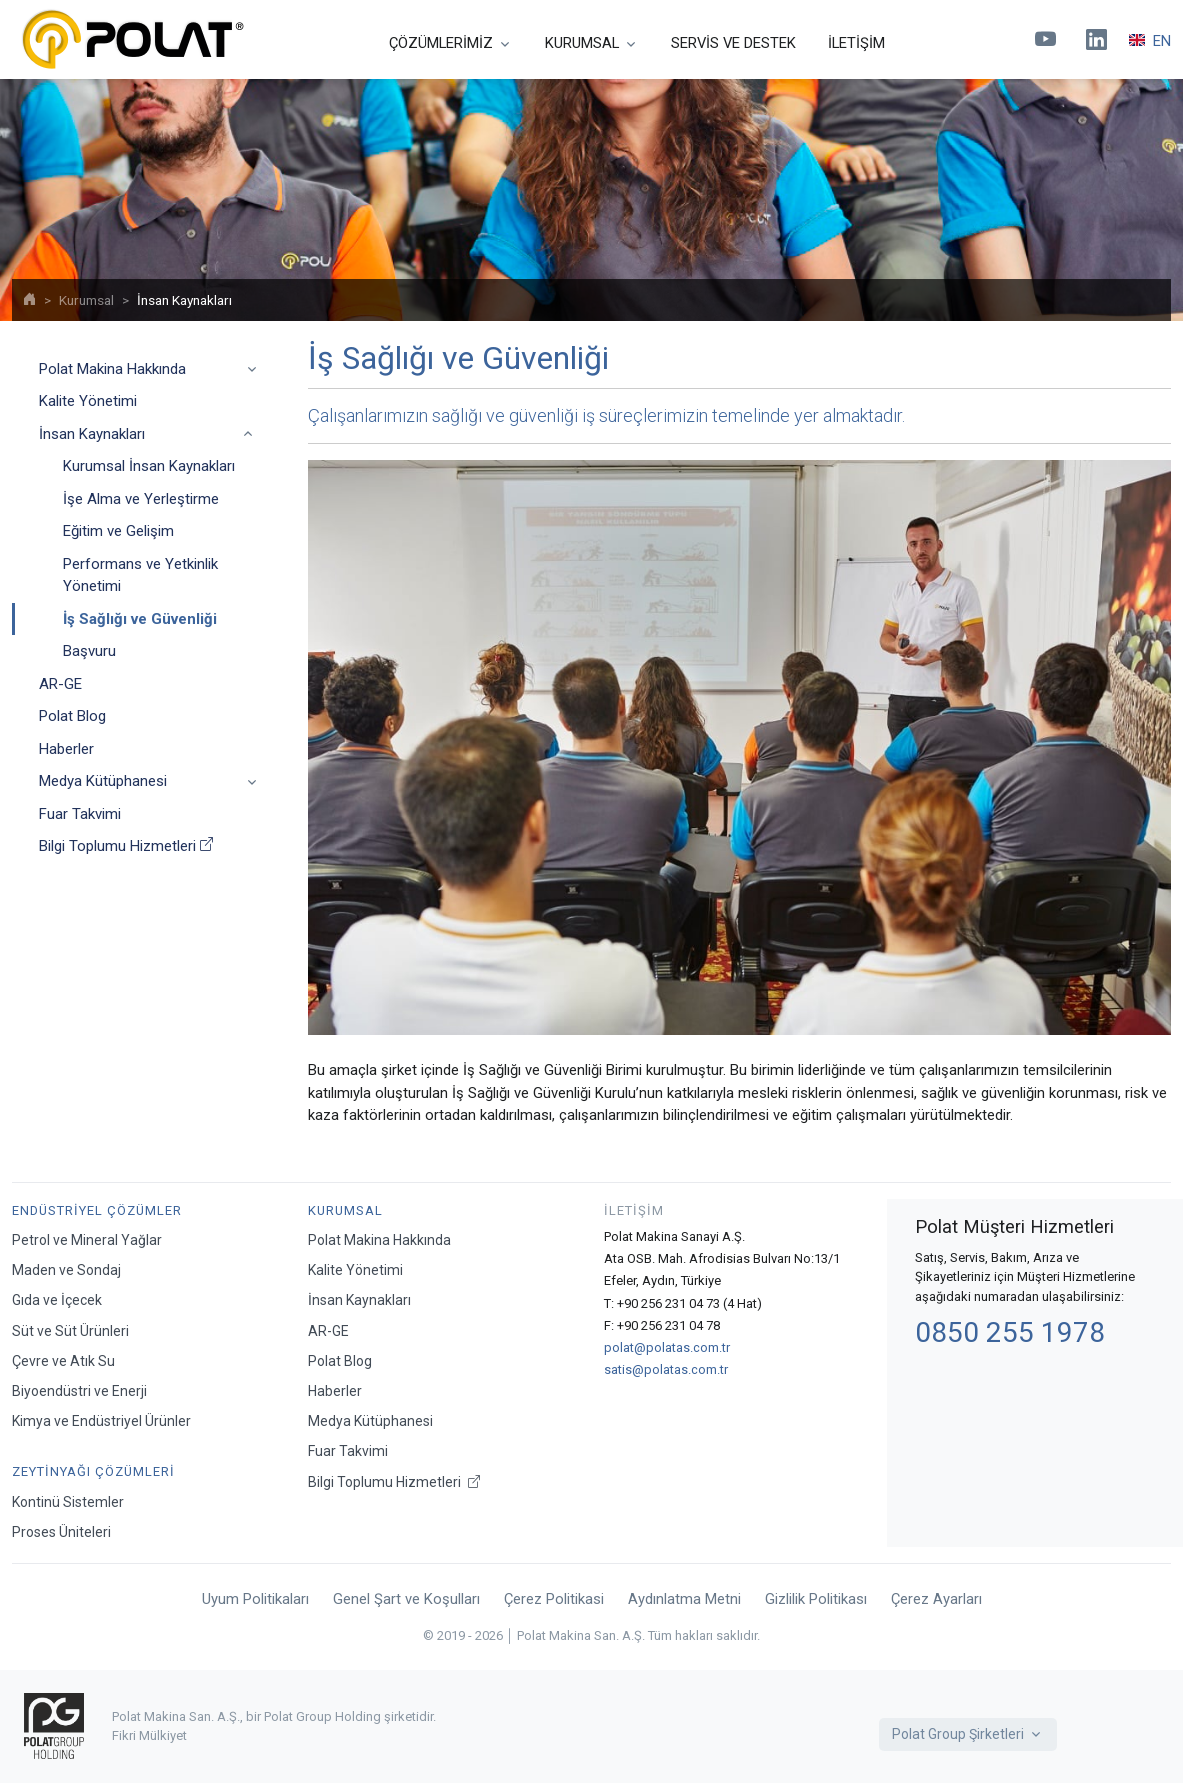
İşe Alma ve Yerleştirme (141, 499)
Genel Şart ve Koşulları (406, 1599)
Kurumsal (86, 300)
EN (1150, 41)
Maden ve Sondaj (66, 1270)
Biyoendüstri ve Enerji (79, 1391)
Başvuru (89, 651)
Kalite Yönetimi (88, 401)
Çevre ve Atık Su (63, 1361)
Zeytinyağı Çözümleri (93, 1471)
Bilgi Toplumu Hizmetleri (126, 846)
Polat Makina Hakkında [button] (112, 369)
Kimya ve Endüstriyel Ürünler (101, 1421)
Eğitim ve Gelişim (118, 531)
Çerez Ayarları (936, 1599)
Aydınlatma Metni (684, 1599)
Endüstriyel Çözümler (97, 1210)
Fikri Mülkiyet (149, 1735)
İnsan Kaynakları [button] (92, 434)
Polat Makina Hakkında (379, 1240)
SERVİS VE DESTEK (733, 43)
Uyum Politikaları (255, 1599)
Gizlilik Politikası (816, 1599)
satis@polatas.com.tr (666, 1369)
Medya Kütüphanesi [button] (103, 781)
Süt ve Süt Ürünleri (70, 1331)
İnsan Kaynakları (359, 1300)
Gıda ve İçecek (57, 1300)
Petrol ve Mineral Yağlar (87, 1240)
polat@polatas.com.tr (667, 1347)
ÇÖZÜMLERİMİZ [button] (441, 43)
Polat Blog (72, 716)
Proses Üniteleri (61, 1532)
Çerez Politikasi (554, 1599)
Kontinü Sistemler (68, 1502)
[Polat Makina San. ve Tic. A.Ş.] (132, 39)
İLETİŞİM (856, 43)
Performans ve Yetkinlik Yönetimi (140, 575)
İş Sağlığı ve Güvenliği (140, 619)
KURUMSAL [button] (582, 43)
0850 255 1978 (1010, 1332)
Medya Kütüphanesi (370, 1421)
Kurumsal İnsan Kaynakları (149, 466)
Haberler (66, 749)
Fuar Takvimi (80, 814)
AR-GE (60, 684)
